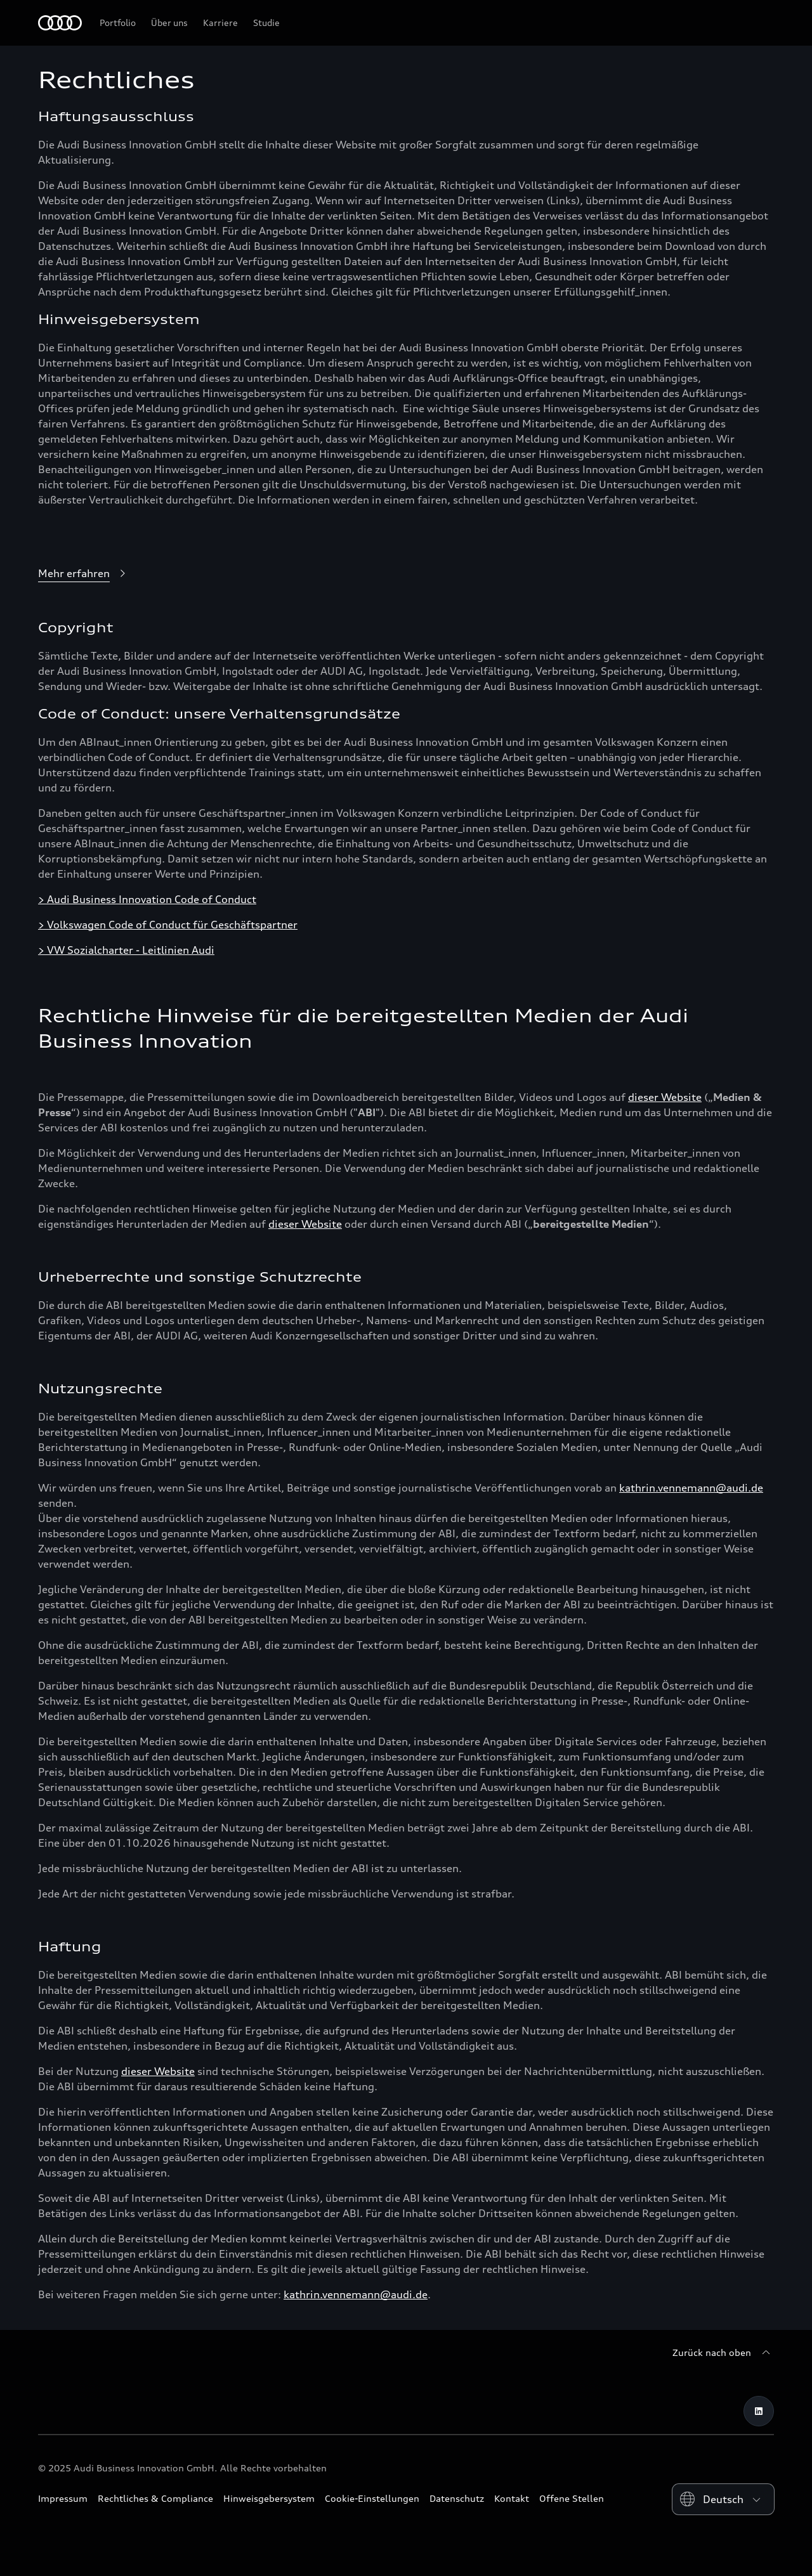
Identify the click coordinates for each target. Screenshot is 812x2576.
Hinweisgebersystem (269, 2498)
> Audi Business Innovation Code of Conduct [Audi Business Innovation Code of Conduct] (147, 899)
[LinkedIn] (758, 2411)
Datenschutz (456, 2498)
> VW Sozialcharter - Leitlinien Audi (126, 950)
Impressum (63, 2498)
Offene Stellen (571, 2498)
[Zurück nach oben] (723, 2352)
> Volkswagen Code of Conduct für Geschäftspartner (168, 924)
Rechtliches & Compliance (155, 2498)
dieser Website (665, 1097)
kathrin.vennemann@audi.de (691, 1487)
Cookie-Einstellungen (372, 2498)
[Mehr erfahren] (84, 574)
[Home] (60, 22)
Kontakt (511, 2498)
